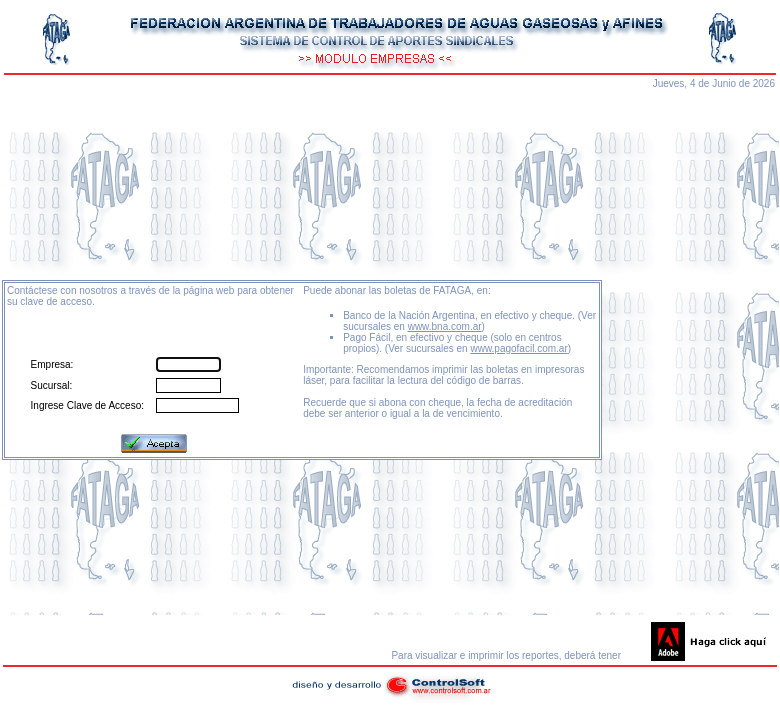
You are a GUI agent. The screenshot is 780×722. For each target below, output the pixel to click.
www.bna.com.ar (445, 326)
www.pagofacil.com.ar (518, 348)
